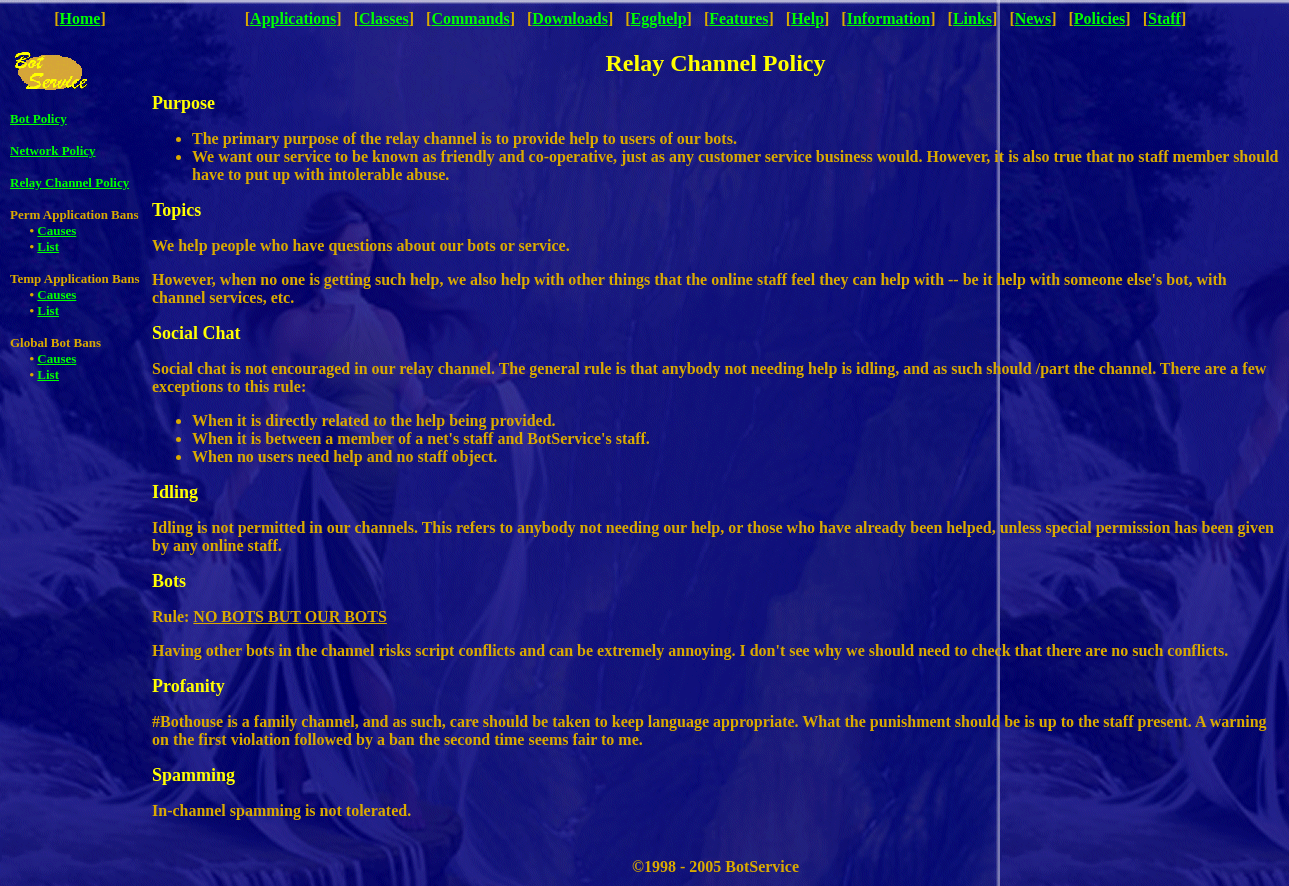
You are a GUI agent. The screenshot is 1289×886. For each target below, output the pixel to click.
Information (889, 18)
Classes (384, 18)
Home (80, 18)
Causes (56, 230)
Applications (293, 18)
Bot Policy (38, 118)
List (48, 246)
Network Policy (53, 150)
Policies (1100, 18)
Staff (1164, 18)
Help (807, 18)
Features (738, 18)
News (1033, 18)
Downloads (570, 18)
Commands (470, 18)
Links (972, 18)
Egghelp (659, 18)
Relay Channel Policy (69, 182)
